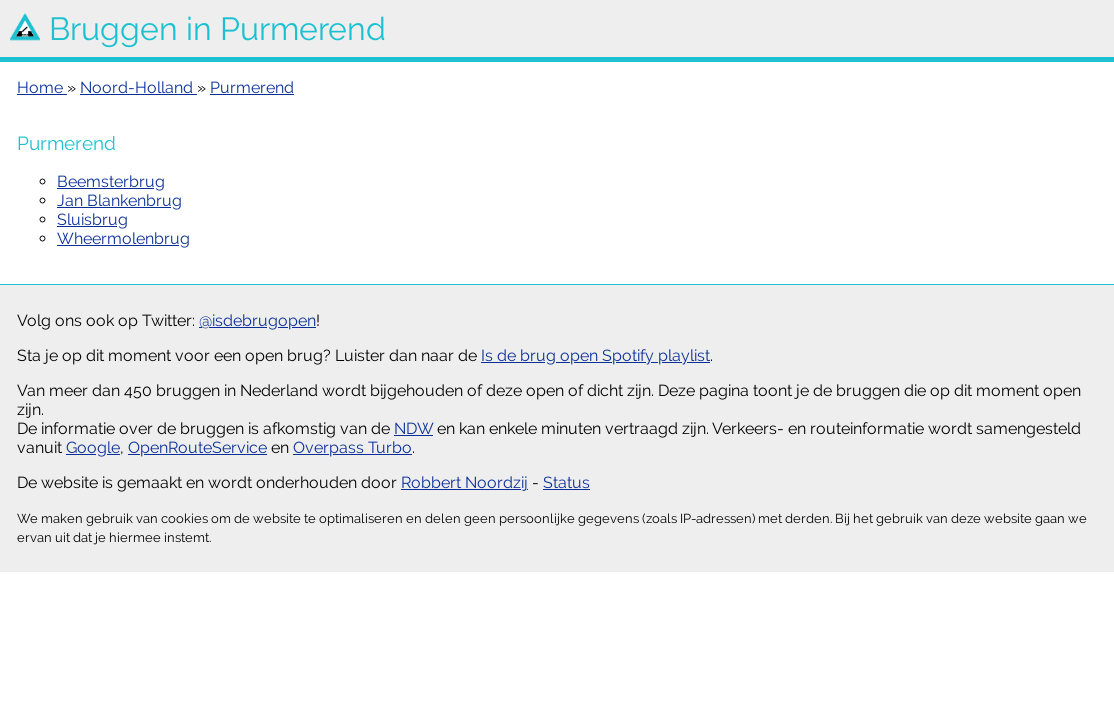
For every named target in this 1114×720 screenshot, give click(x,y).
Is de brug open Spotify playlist (595, 355)
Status (566, 482)
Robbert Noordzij (464, 482)
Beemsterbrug (111, 181)
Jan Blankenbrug (119, 200)
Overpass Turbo (352, 447)
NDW (413, 428)
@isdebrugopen (257, 320)
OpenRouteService (197, 447)
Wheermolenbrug (123, 238)
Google (93, 447)
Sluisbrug (92, 219)
